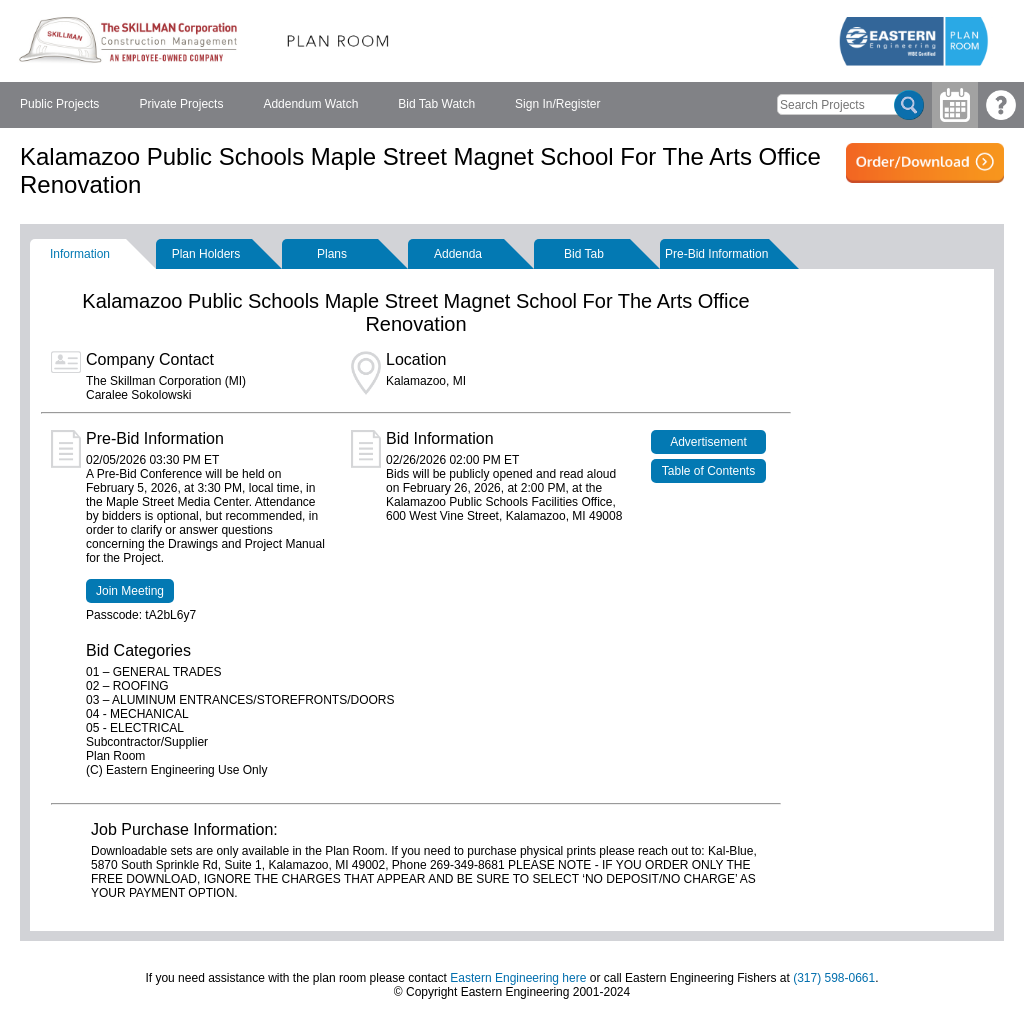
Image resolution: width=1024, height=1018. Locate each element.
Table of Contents (708, 471)
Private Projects (181, 104)
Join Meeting (130, 591)
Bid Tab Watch (436, 104)
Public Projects (59, 104)
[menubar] (310, 105)
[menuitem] (59, 105)
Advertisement (708, 442)
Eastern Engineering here (518, 978)
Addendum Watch (310, 104)
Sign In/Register (557, 104)
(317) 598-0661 (834, 978)
